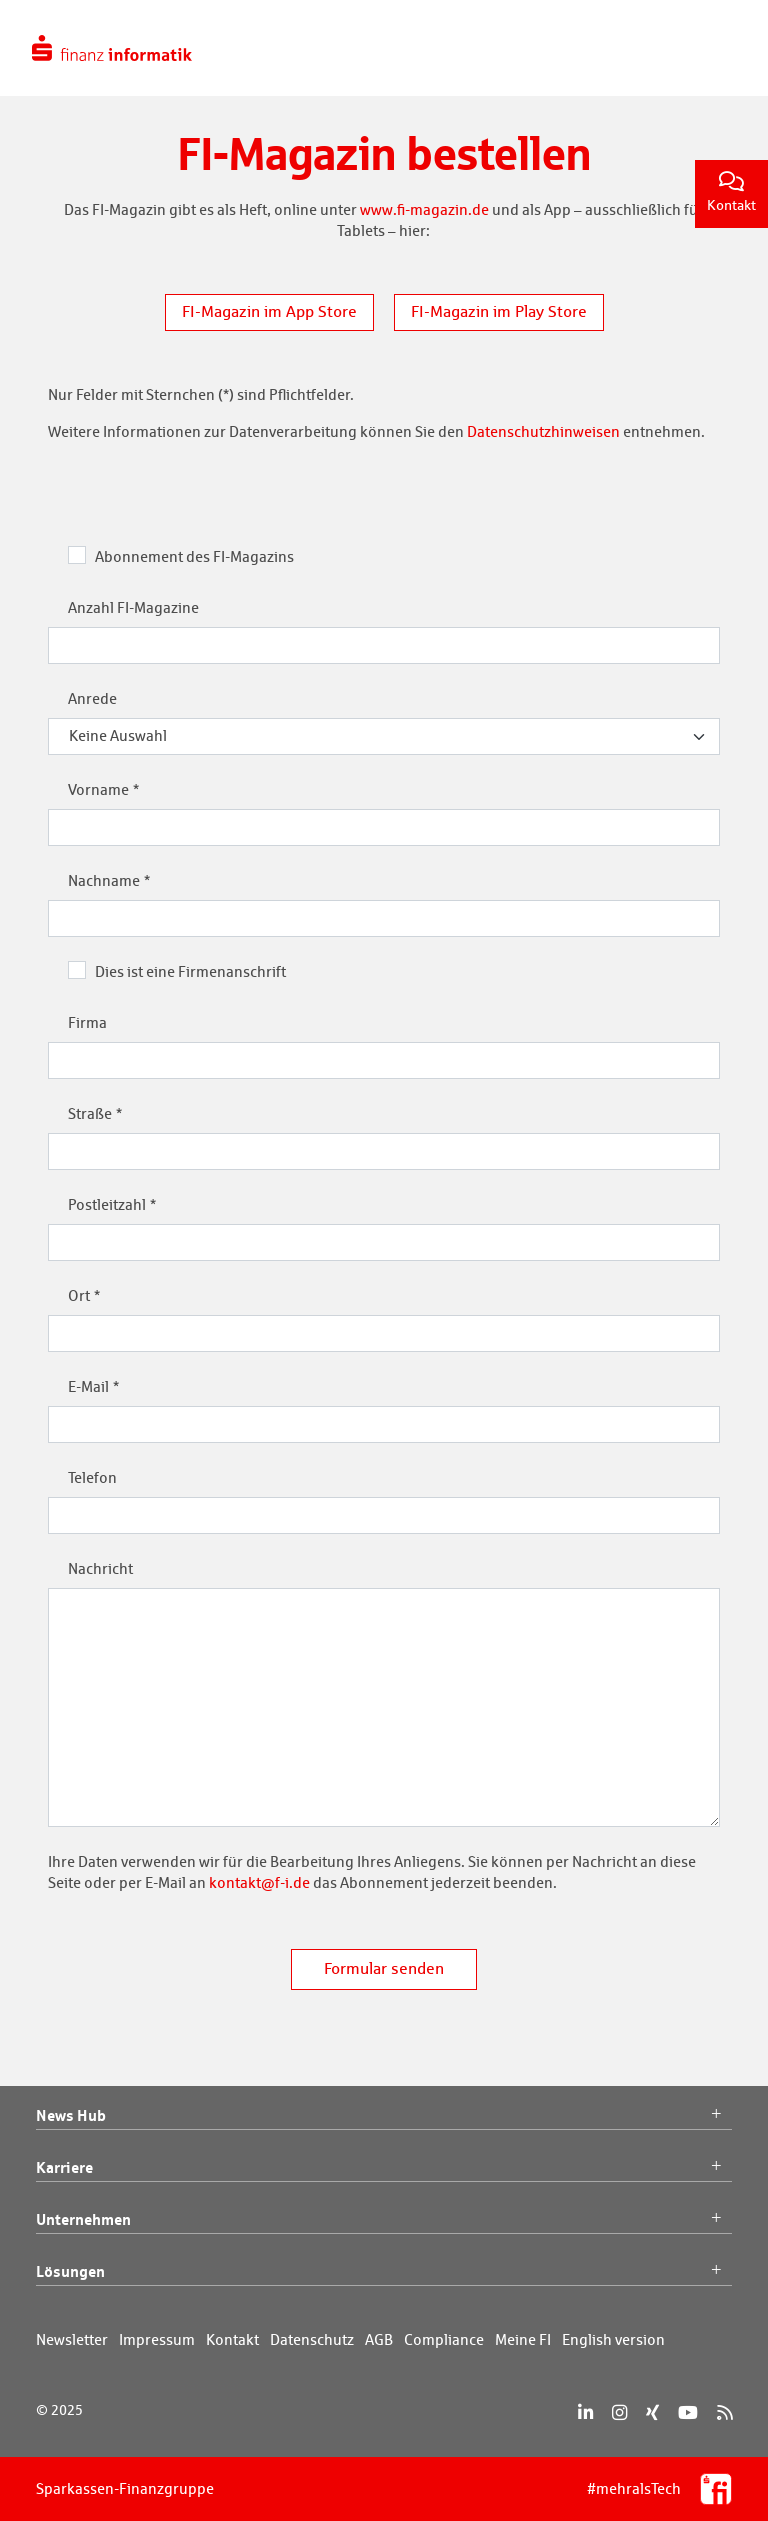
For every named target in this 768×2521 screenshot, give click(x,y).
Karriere (384, 2168)
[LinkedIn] (585, 2412)
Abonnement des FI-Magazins (194, 556)
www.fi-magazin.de (424, 209)
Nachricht (100, 1568)
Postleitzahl (107, 1204)
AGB (379, 2339)
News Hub (384, 2116)
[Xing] (652, 2412)
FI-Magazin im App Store (269, 311)
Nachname (104, 880)
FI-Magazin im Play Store (499, 311)
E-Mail (88, 1386)
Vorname (98, 789)
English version (613, 2339)
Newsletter (72, 2339)
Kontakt (731, 192)
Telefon (92, 1477)
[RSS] (724, 2412)
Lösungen (384, 2272)
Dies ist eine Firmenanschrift (190, 971)
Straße (90, 1113)
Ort (79, 1295)
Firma (87, 1022)
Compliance (444, 2339)
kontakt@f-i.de (259, 1882)
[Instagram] (619, 2412)
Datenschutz (312, 2339)
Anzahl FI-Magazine (133, 607)
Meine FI (523, 2339)
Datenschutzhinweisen (543, 431)
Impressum (157, 2339)
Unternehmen (384, 2220)
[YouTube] (688, 2412)
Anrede (92, 698)
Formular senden (384, 1968)
